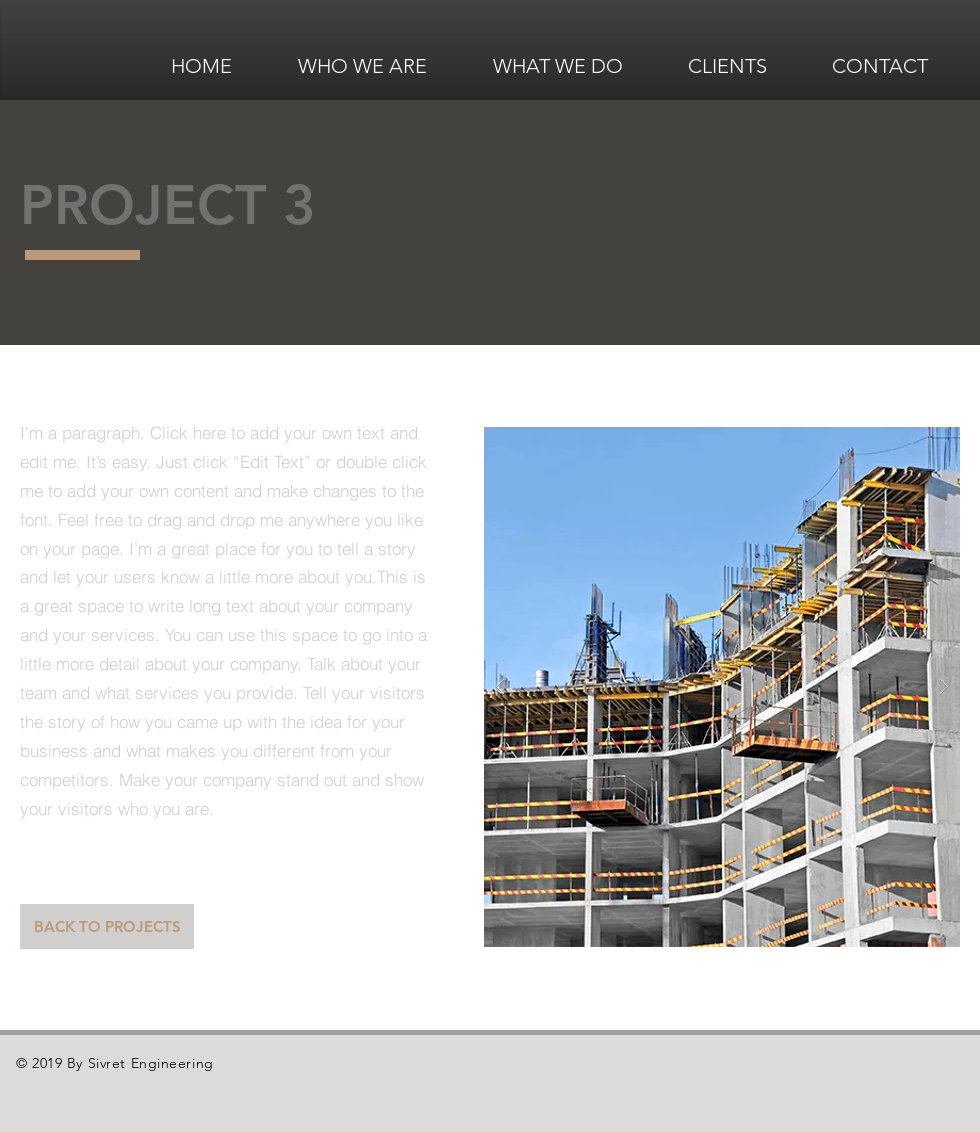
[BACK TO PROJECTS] (107, 926)
